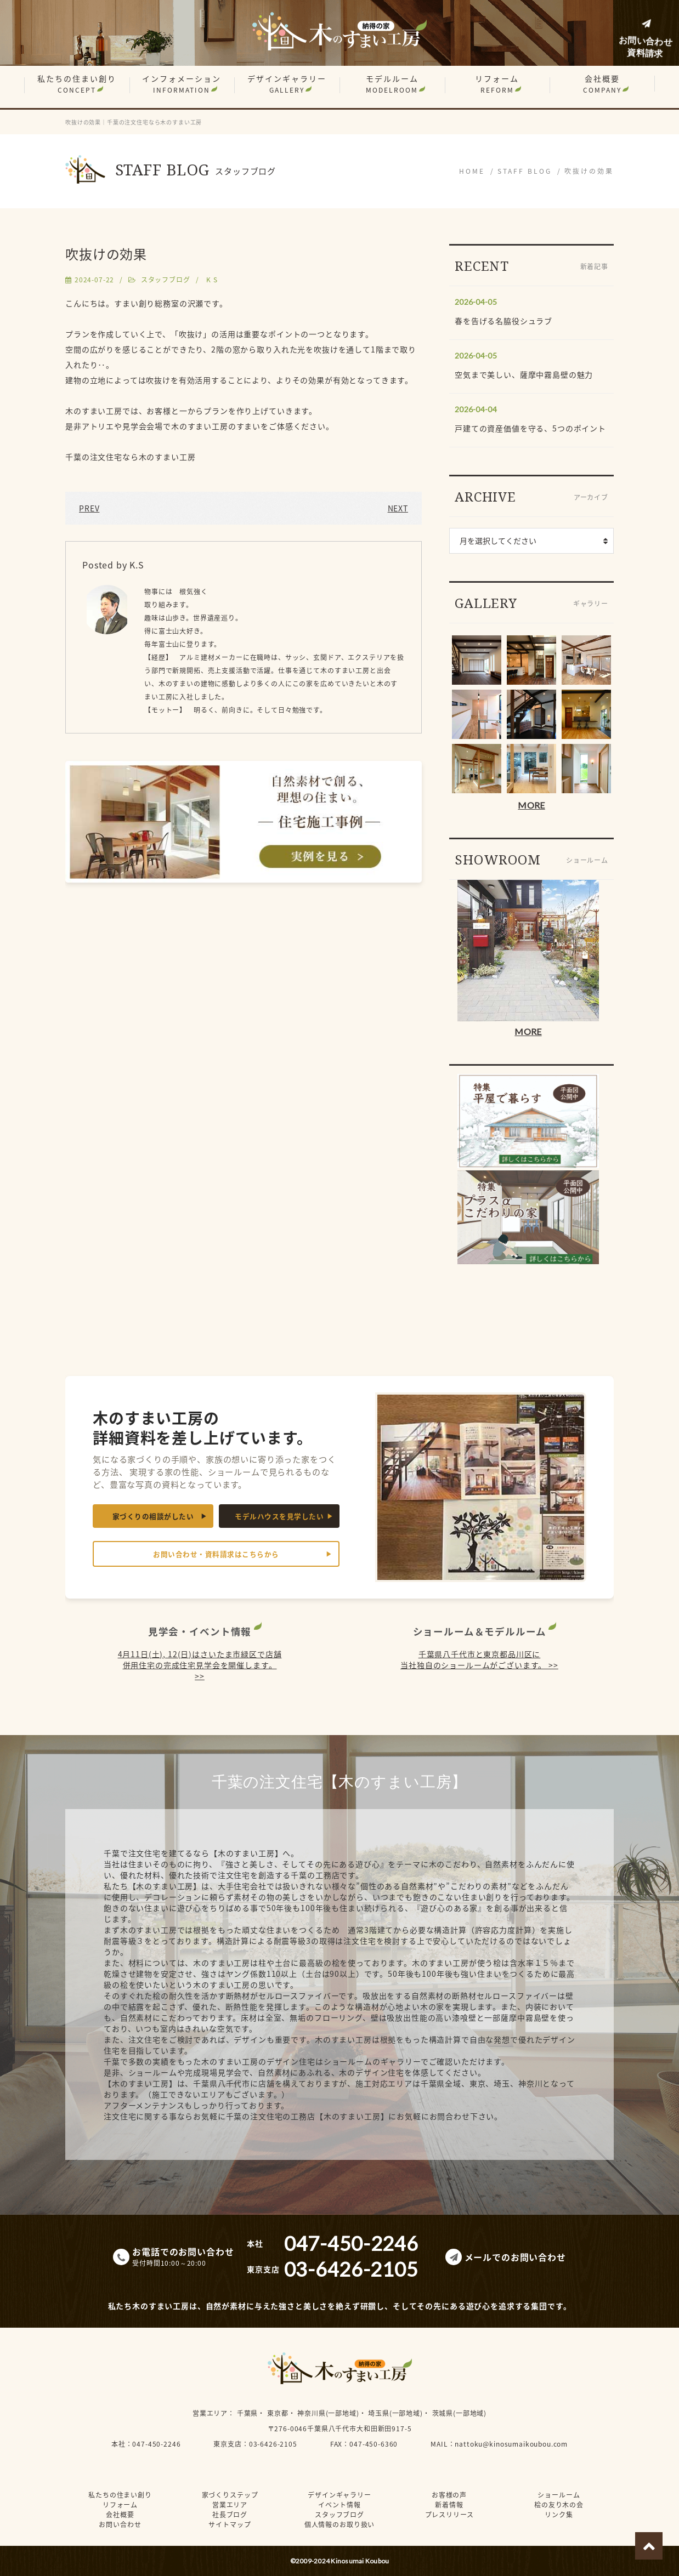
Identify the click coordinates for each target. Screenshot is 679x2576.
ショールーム (558, 2495)
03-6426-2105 (273, 2444)
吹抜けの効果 (589, 171)
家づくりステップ (230, 2495)
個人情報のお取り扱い (339, 2524)
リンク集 (559, 2515)
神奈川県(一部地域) (328, 2413)
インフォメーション (181, 84)
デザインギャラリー (286, 84)
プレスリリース (449, 2515)
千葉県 (247, 2413)
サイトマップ (229, 2524)
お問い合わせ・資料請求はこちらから (216, 1554)
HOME (472, 171)
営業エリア (210, 2413)
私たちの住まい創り (76, 84)
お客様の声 (449, 2495)
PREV (89, 508)
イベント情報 (339, 2505)
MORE (531, 805)
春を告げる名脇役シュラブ (503, 320)
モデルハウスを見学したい (279, 1516)
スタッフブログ (165, 280)
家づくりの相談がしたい (153, 1516)
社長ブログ (229, 2515)
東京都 (277, 2413)
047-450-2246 (156, 2444)
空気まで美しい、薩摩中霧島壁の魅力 (524, 374)
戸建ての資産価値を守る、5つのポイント (530, 428)
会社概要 (602, 84)
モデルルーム (392, 84)
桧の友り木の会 (559, 2505)
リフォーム (497, 84)
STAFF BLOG (524, 171)
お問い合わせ (120, 2524)
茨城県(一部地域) (459, 2413)
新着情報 (449, 2505)
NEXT (398, 508)
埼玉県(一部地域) (395, 2413)
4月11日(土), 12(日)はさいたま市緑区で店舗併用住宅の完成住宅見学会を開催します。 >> (200, 1664)
